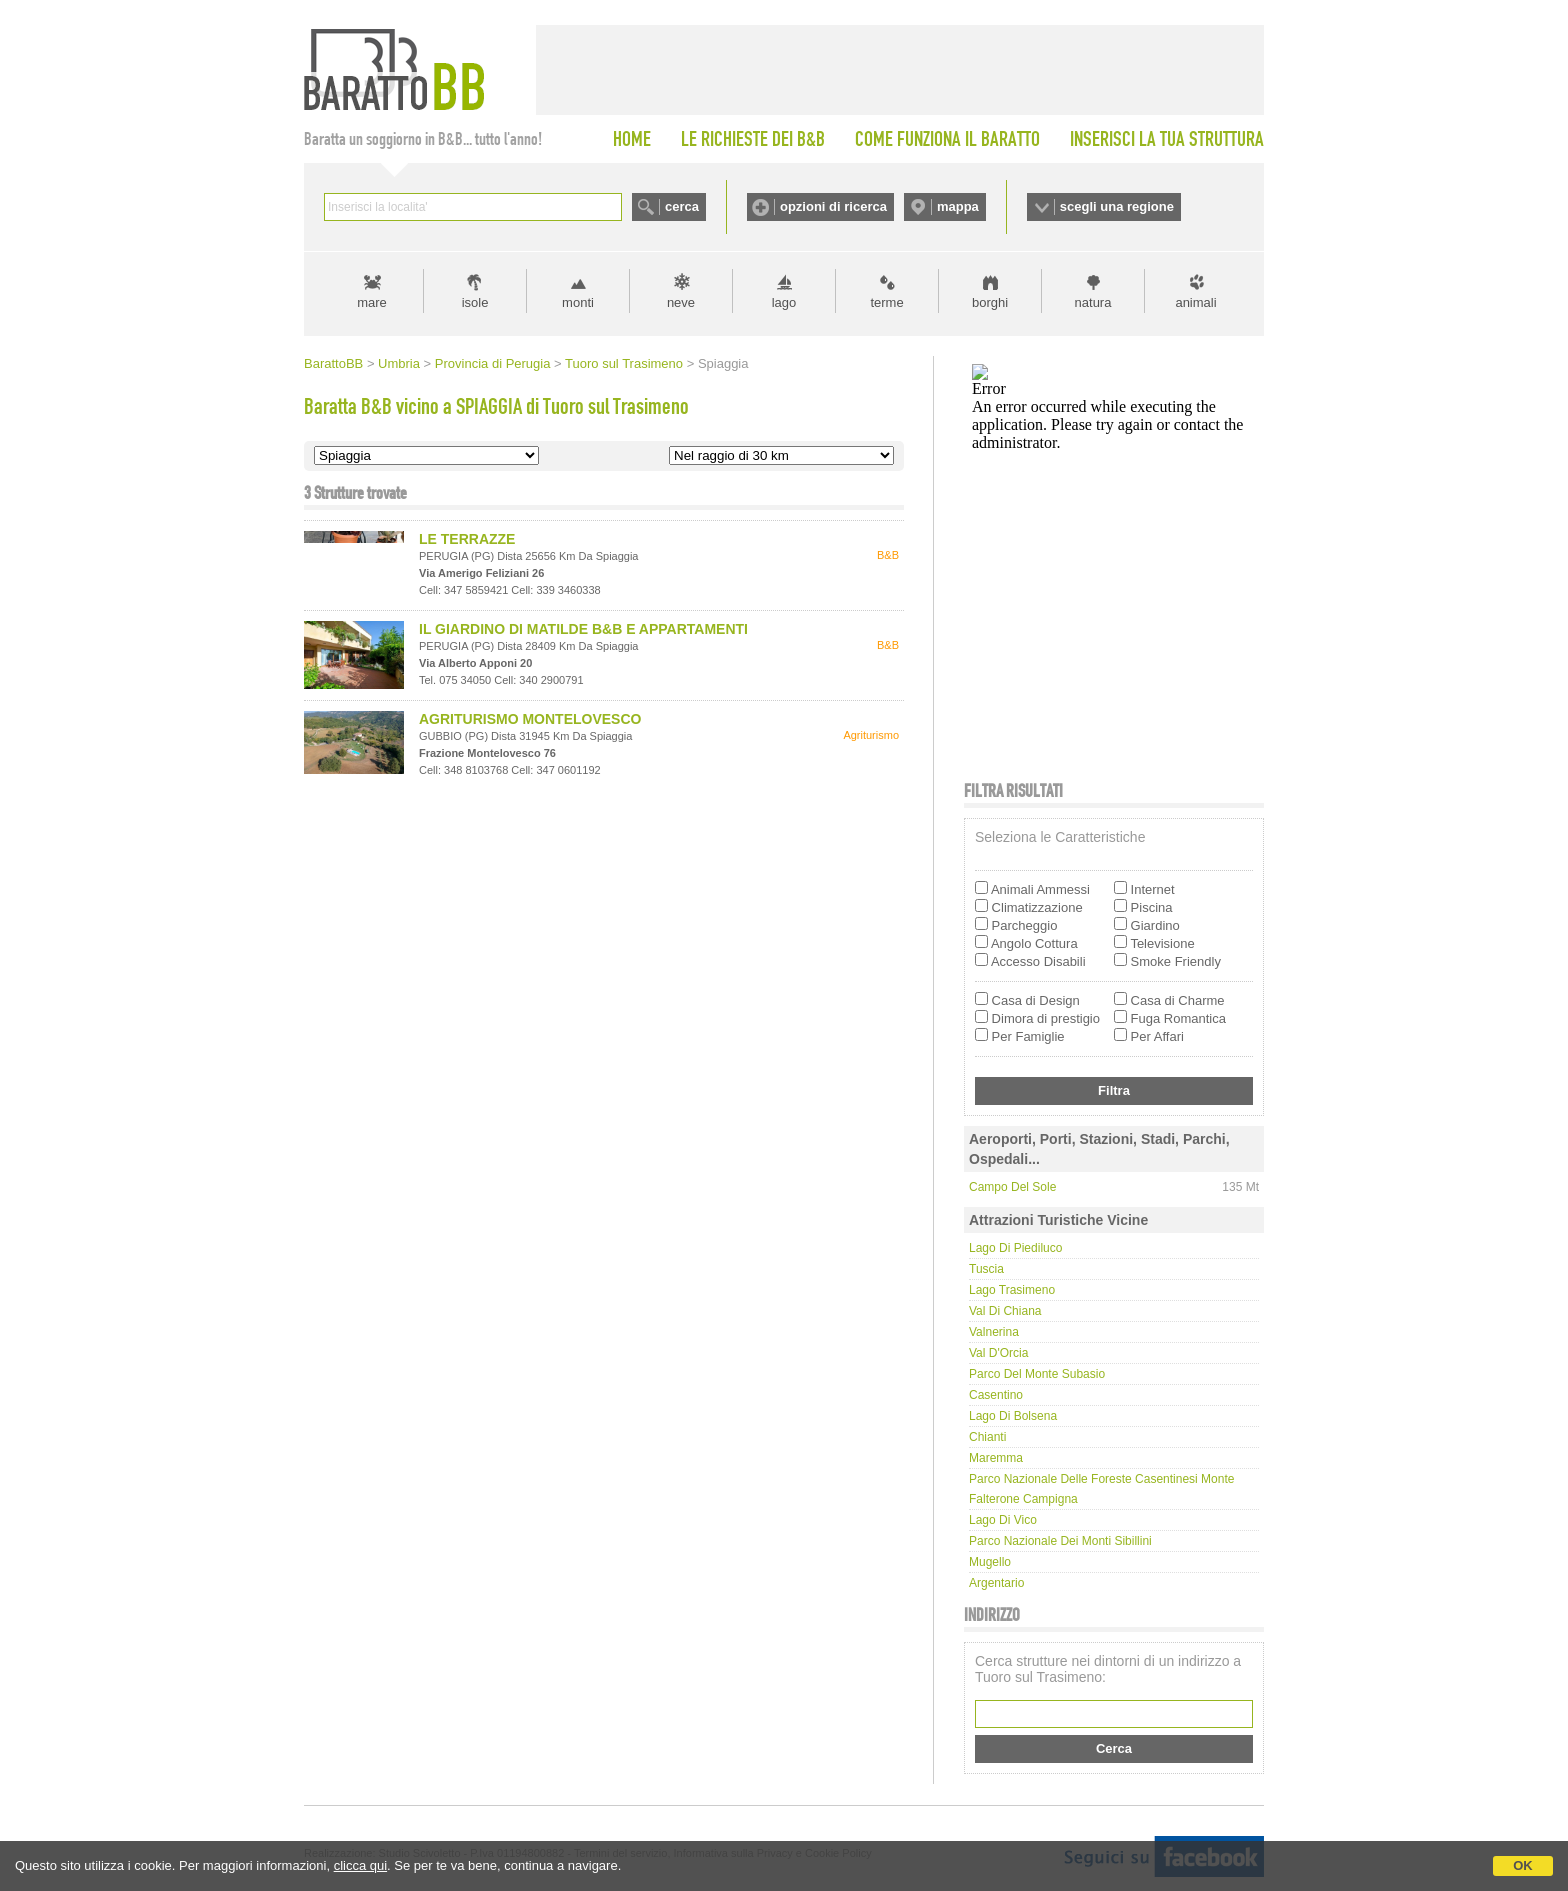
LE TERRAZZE (467, 539)
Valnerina (994, 1332)
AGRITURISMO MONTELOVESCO (530, 719)
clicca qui (360, 1865)
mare (372, 302)
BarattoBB (333, 363)
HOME (632, 139)
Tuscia (986, 1269)
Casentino (996, 1395)
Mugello (990, 1562)
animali (1195, 302)
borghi (990, 302)
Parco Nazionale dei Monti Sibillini (1060, 1541)
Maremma (996, 1458)
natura (1093, 302)
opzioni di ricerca (833, 206)
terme (886, 302)
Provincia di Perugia (493, 363)
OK (1523, 1865)
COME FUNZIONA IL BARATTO (947, 139)
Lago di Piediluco (1015, 1248)
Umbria (399, 363)
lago (784, 302)
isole (475, 302)
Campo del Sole (1012, 1187)
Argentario (996, 1583)
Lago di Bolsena (1013, 1416)
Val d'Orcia (998, 1353)
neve (681, 302)
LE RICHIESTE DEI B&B (753, 139)
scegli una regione (1117, 206)
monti (578, 302)
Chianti (987, 1437)
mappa (958, 206)
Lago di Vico (1003, 1520)
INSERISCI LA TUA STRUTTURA (1167, 139)
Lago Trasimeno (1012, 1290)
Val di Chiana (1005, 1311)
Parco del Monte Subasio (1037, 1374)
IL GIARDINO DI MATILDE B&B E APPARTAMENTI (583, 629)
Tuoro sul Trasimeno (624, 363)
